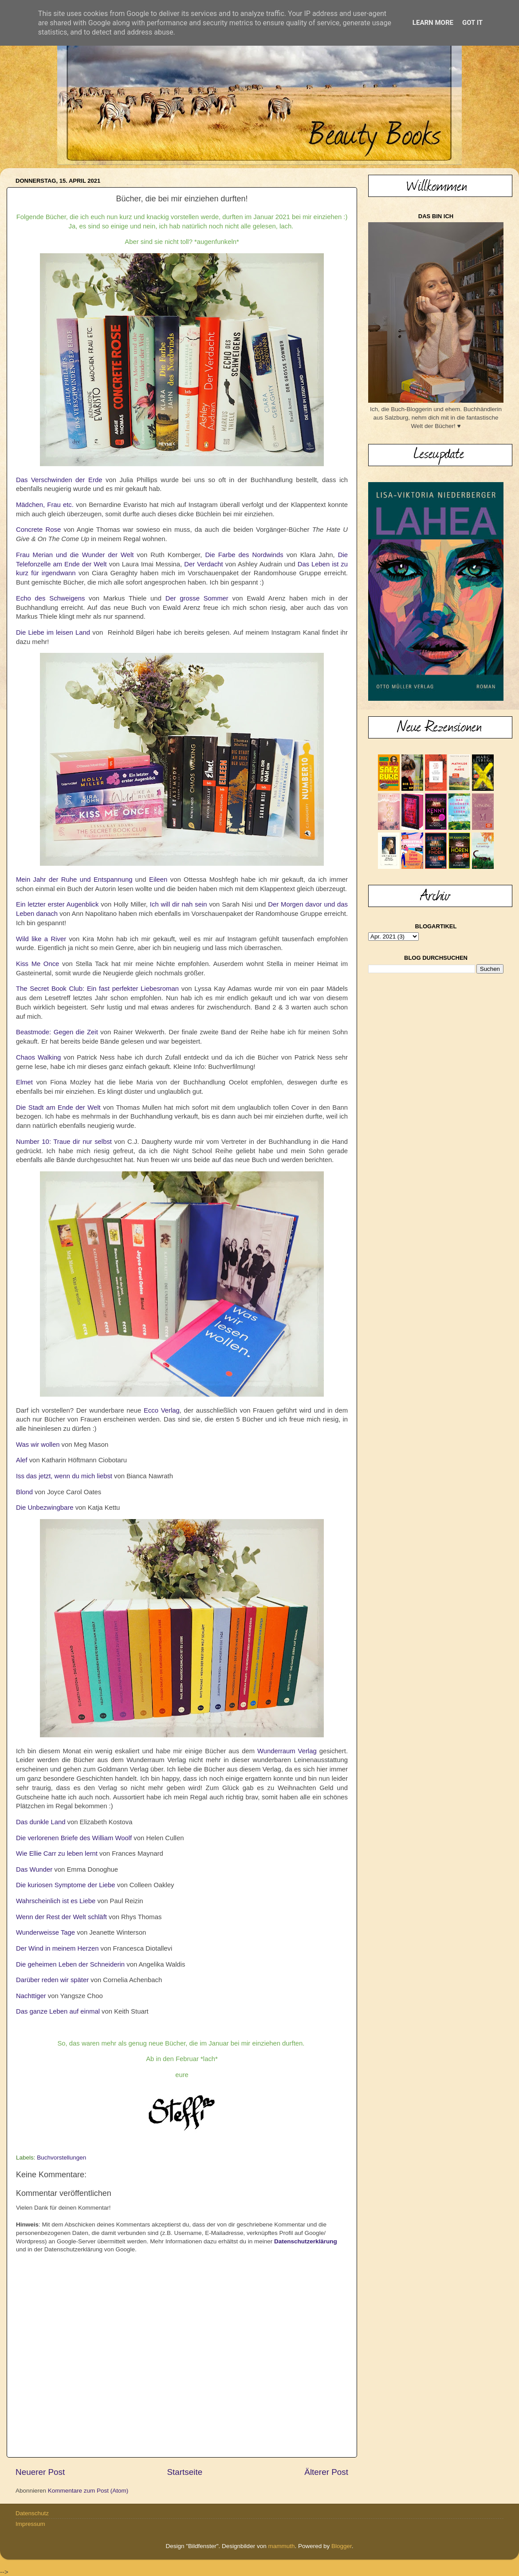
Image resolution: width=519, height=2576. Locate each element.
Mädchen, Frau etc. (45, 504)
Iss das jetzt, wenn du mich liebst (64, 1476)
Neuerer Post (40, 2472)
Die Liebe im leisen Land (53, 632)
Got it (472, 23)
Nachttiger (31, 1995)
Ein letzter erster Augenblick (57, 904)
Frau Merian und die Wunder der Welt (75, 554)
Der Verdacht (203, 564)
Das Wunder (34, 1869)
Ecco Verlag (162, 1410)
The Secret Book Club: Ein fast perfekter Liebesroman (97, 988)
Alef (22, 1460)
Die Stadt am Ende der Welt (58, 1107)
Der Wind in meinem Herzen (57, 1948)
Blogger (341, 2546)
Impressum (30, 2524)
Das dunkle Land (40, 1822)
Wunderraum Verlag (287, 1751)
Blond (24, 1492)
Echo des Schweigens (50, 598)
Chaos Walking (38, 1057)
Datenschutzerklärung (305, 2241)
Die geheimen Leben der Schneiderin (70, 1964)
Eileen (158, 879)
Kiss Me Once (37, 963)
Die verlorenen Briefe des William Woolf (74, 1838)
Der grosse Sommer (196, 598)
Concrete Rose (38, 529)
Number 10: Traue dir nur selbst (64, 1141)
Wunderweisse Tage (45, 1932)
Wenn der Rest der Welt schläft (61, 1916)
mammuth (281, 2546)
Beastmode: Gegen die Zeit (57, 1032)
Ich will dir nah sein (178, 904)
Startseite (184, 2472)
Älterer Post (326, 2472)
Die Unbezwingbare (45, 1507)
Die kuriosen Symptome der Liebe (65, 1885)
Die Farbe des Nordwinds (244, 554)
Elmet (24, 1082)
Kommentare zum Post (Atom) (88, 2490)
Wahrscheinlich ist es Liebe (55, 1901)
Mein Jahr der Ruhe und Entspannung (74, 879)
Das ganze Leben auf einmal (58, 2011)
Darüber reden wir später (52, 1979)
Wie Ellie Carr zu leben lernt (57, 1853)
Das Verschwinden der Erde (59, 479)
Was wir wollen (37, 1444)
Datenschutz (32, 2513)
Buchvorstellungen (61, 2157)
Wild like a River (41, 938)
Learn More (433, 23)
